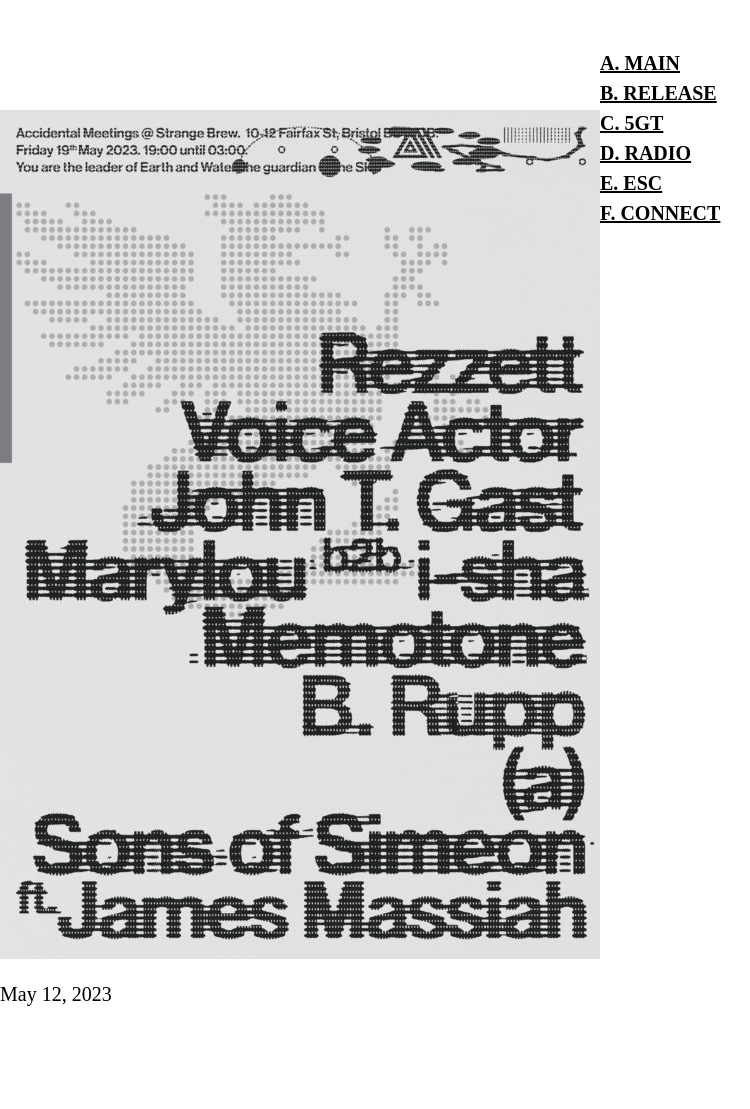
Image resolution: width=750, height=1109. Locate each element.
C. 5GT (631, 123)
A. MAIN (640, 63)
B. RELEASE (658, 93)
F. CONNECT (660, 213)
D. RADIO (645, 153)
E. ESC (631, 183)
